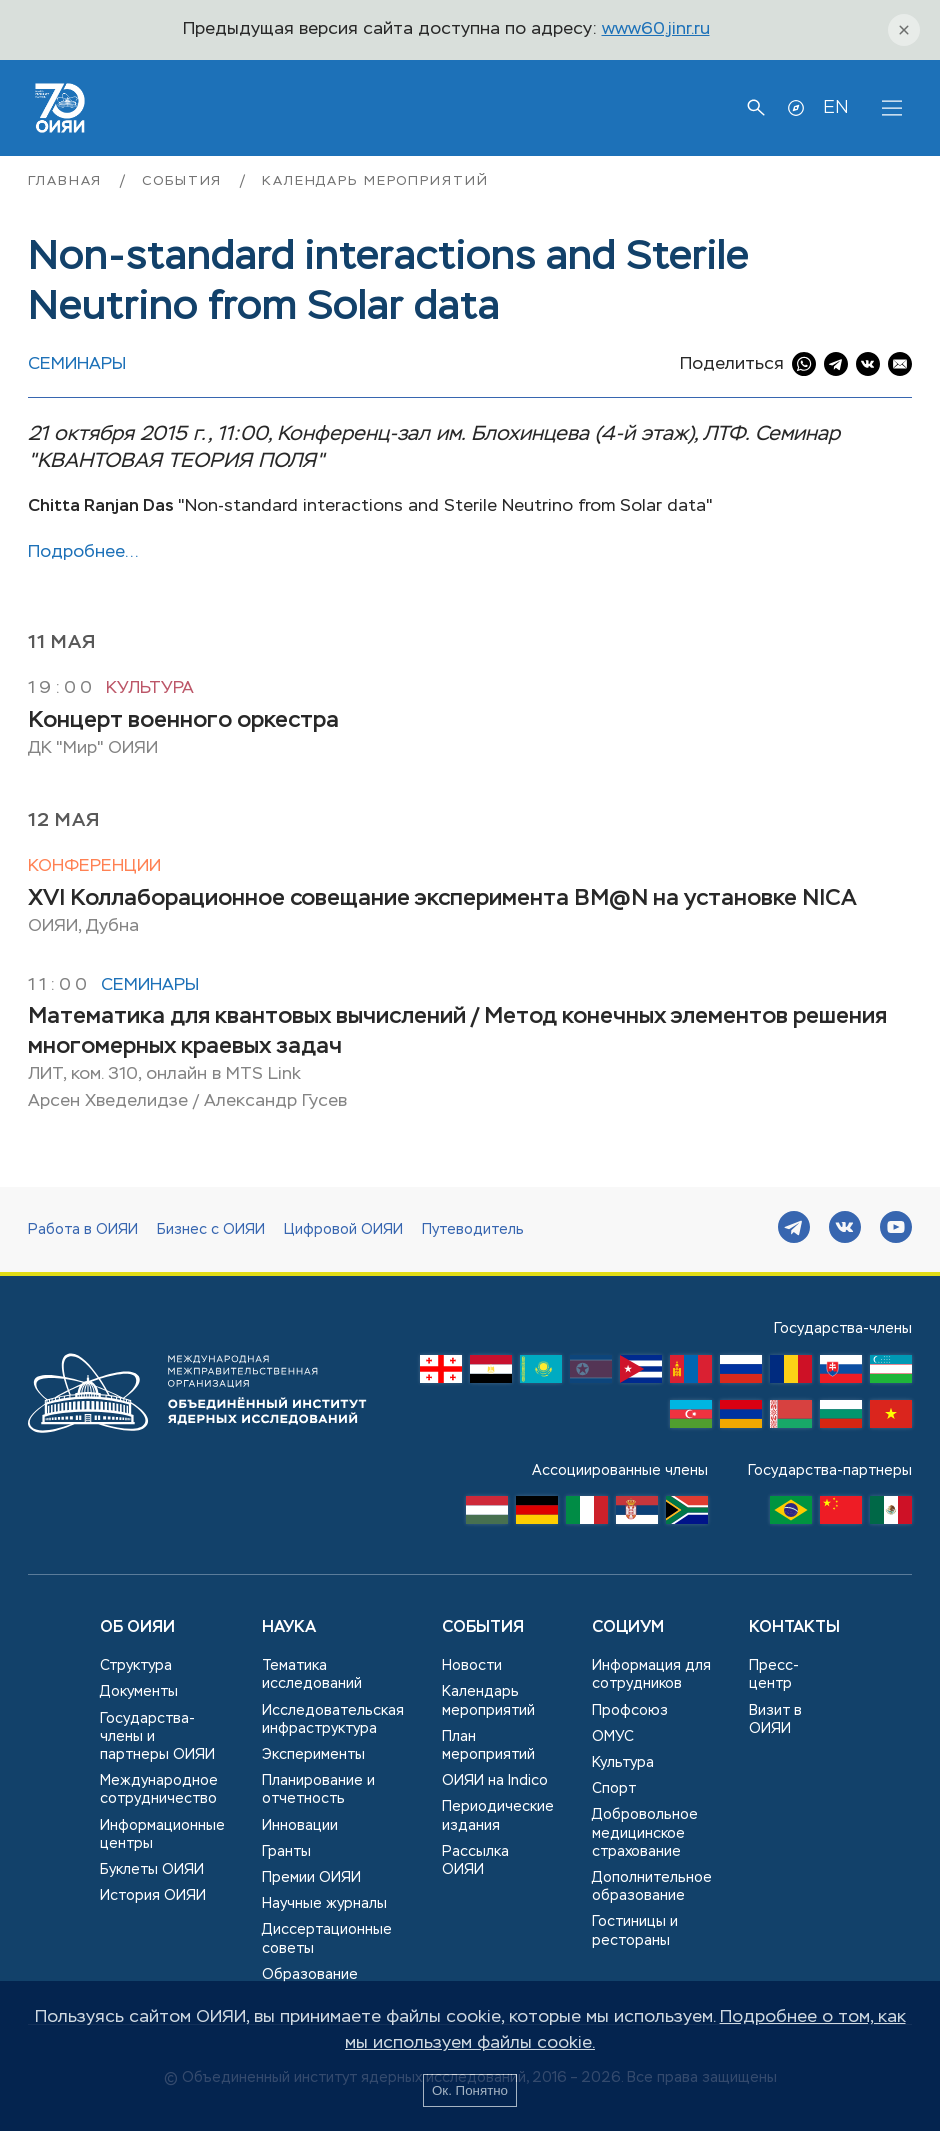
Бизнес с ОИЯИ (211, 1230)
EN (835, 108)
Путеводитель (473, 1230)
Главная (68, 181)
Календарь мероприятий (375, 181)
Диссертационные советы (327, 1939)
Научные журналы (324, 1904)
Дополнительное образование (652, 1887)
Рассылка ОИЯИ (475, 1861)
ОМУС (613, 1737)
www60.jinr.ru (656, 29)
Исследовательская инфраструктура (333, 1720)
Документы (139, 1692)
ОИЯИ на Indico (495, 1781)
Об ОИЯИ (137, 1628)
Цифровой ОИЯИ (343, 1230)
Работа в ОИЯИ (83, 1230)
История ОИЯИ (153, 1896)
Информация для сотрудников (651, 1675)
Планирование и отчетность (318, 1790)
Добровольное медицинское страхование (645, 1833)
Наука (289, 1628)
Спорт (614, 1789)
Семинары (77, 364)
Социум (628, 1628)
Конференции (94, 866)
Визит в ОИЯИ (775, 1720)
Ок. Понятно (470, 2090)
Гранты (286, 1852)
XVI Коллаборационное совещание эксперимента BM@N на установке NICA (442, 899)
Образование (310, 1975)
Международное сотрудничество (159, 1790)
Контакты (794, 1628)
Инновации (300, 1826)
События (185, 181)
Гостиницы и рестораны (635, 1931)
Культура (150, 688)
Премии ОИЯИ (311, 1878)
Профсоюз (630, 1711)
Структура (136, 1666)
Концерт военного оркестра (183, 721)
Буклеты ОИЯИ (152, 1870)
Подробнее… (83, 552)
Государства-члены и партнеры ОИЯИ (157, 1737)
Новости (472, 1666)
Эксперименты (313, 1755)
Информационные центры (162, 1835)
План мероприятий (488, 1746)
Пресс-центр (774, 1675)
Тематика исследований (312, 1675)
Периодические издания (498, 1816)
